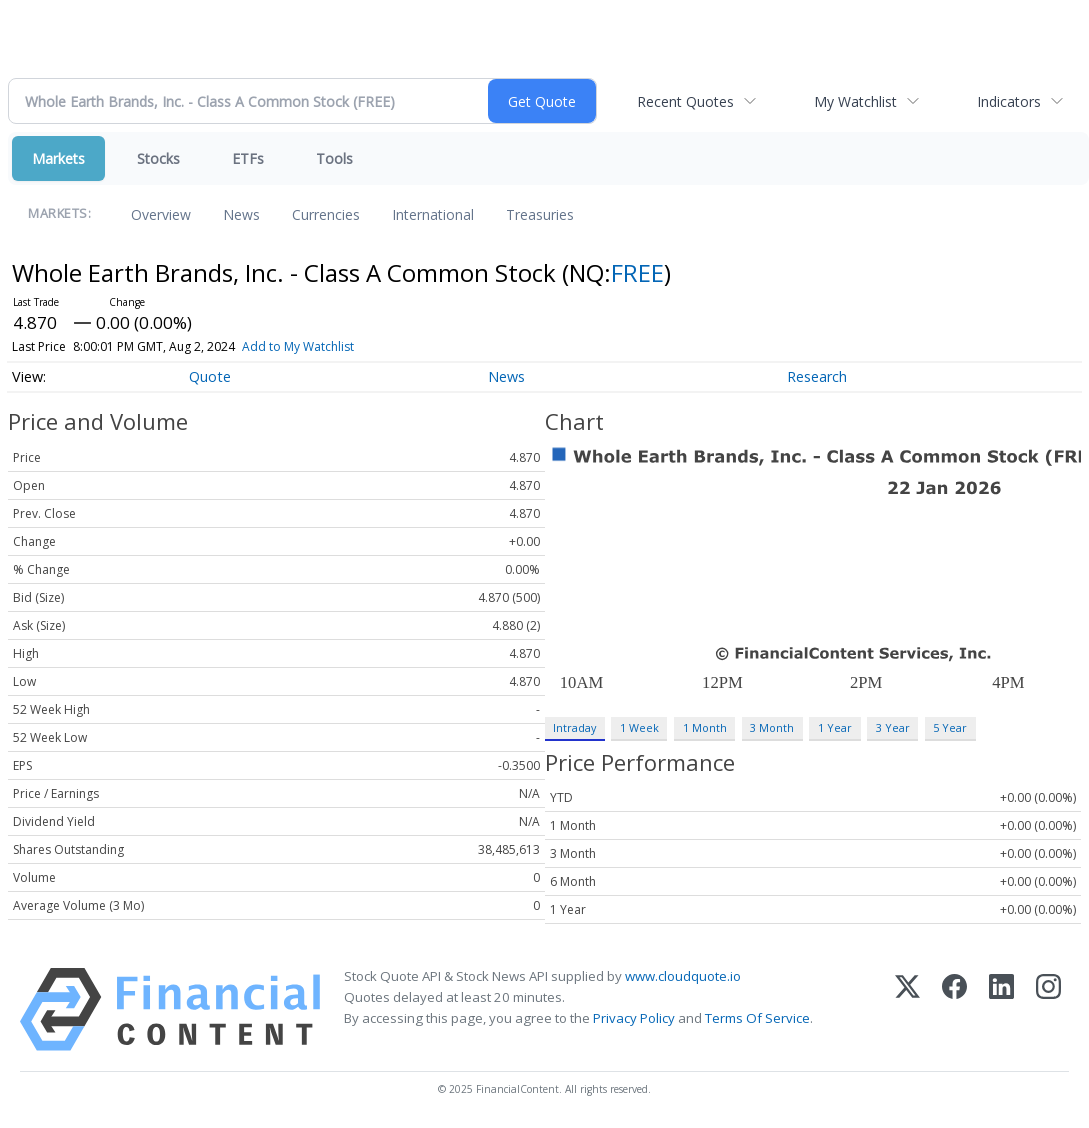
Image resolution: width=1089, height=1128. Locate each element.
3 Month (772, 727)
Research (817, 376)
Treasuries (540, 214)
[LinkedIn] (1001, 1009)
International (433, 214)
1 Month (705, 727)
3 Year (893, 727)
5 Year (950, 727)
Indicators (1009, 101)
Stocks (158, 158)
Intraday (574, 727)
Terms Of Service (757, 1018)
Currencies (326, 214)
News (241, 214)
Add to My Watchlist (298, 346)
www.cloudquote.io (683, 976)
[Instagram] (1048, 1009)
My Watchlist (855, 101)
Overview (161, 214)
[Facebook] (954, 1009)
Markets (58, 158)
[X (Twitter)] (907, 1009)
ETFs (248, 158)
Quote (210, 376)
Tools (334, 158)
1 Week (639, 727)
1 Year (835, 727)
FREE (637, 272)
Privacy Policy (634, 1018)
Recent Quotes (685, 101)
